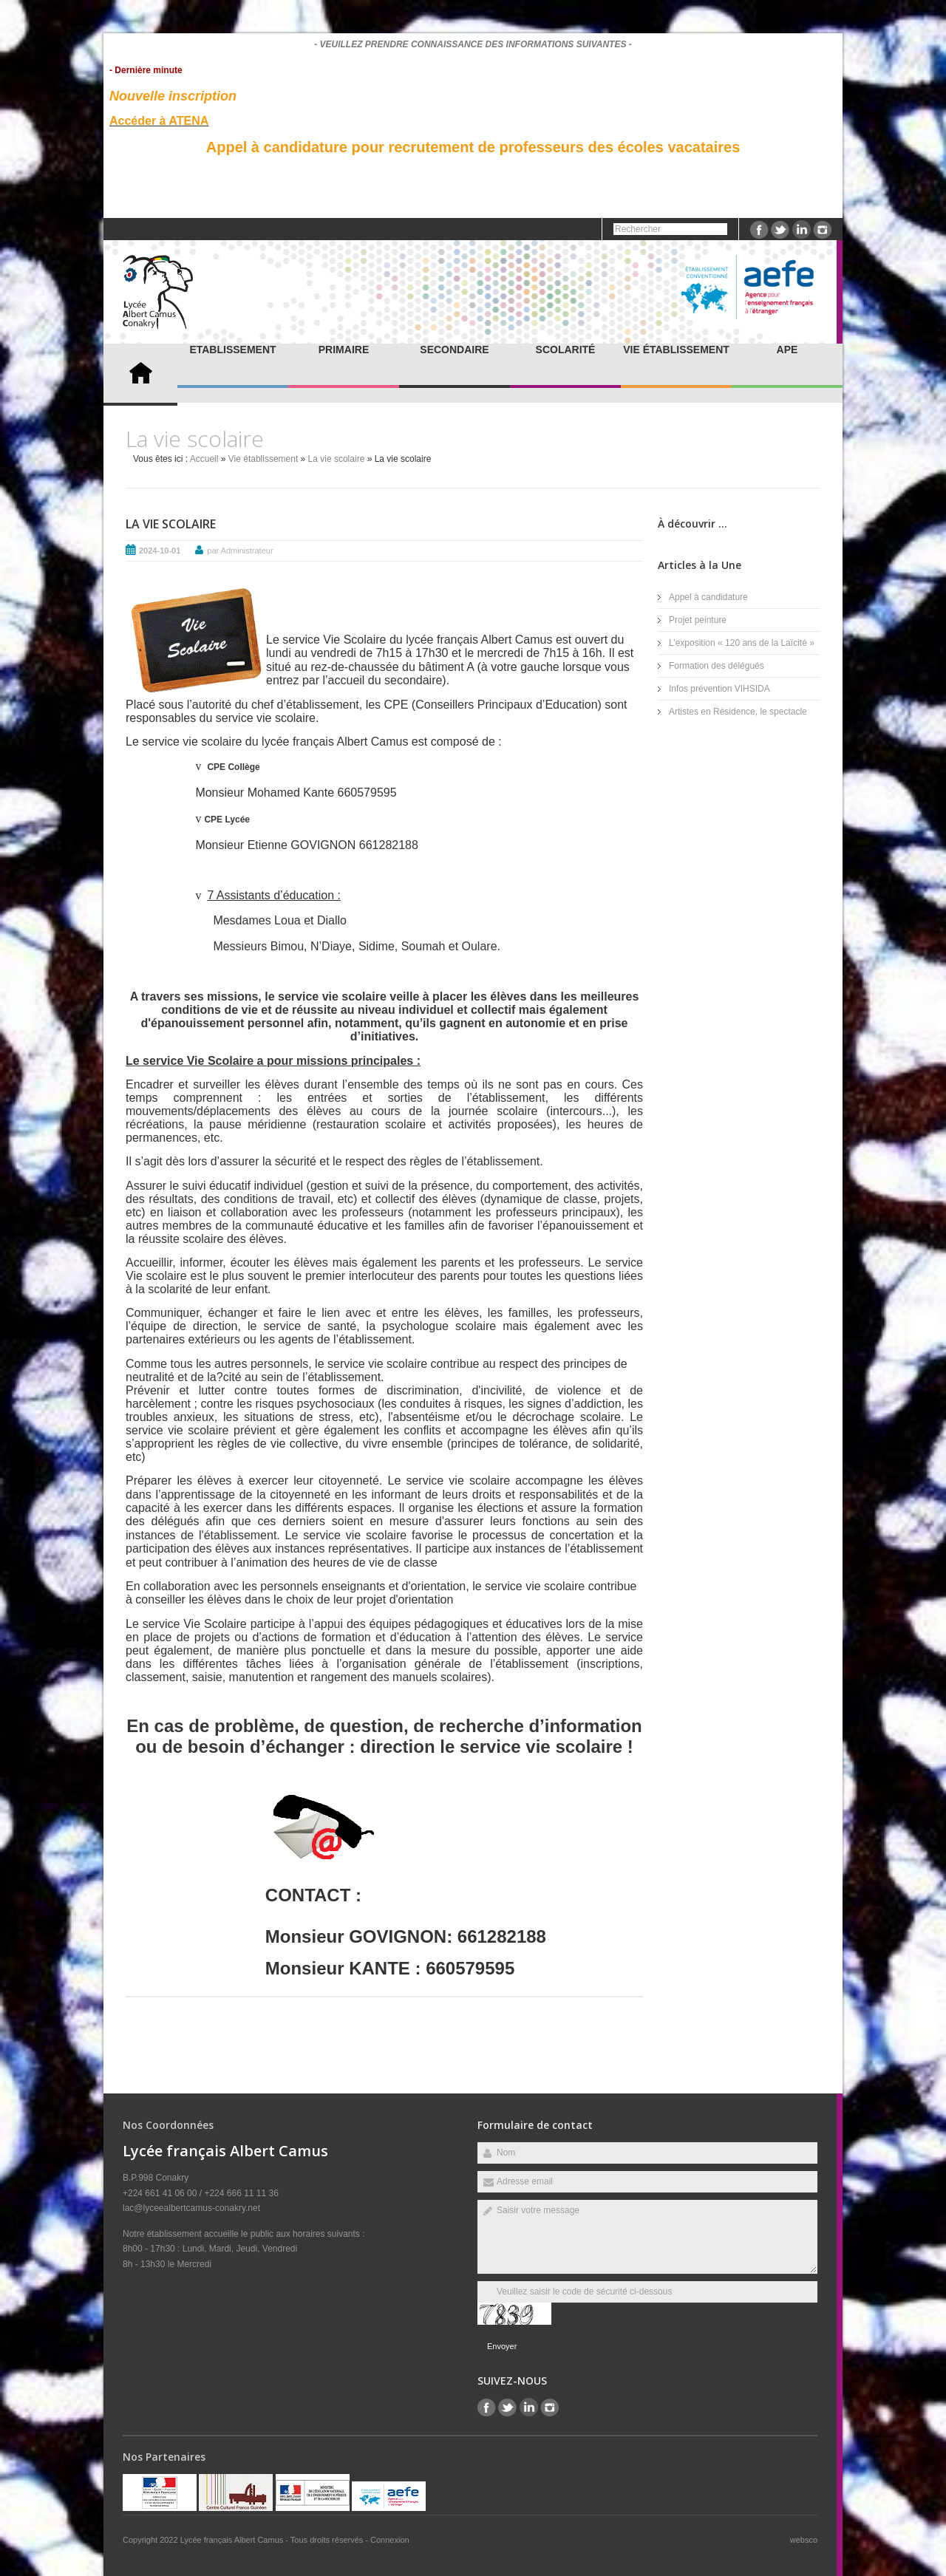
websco (803, 2539)
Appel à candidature (708, 597)
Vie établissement (676, 349)
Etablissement (232, 349)
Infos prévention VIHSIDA (719, 689)
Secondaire (454, 349)
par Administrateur (240, 550)
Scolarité (566, 349)
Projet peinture (697, 620)
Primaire (344, 349)
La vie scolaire (336, 459)
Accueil (204, 459)
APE (787, 349)
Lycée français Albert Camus (233, 2539)
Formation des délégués (716, 666)
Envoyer (502, 2346)
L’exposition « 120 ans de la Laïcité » (741, 643)
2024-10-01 (159, 550)
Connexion (389, 2539)
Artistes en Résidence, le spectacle (738, 711)
